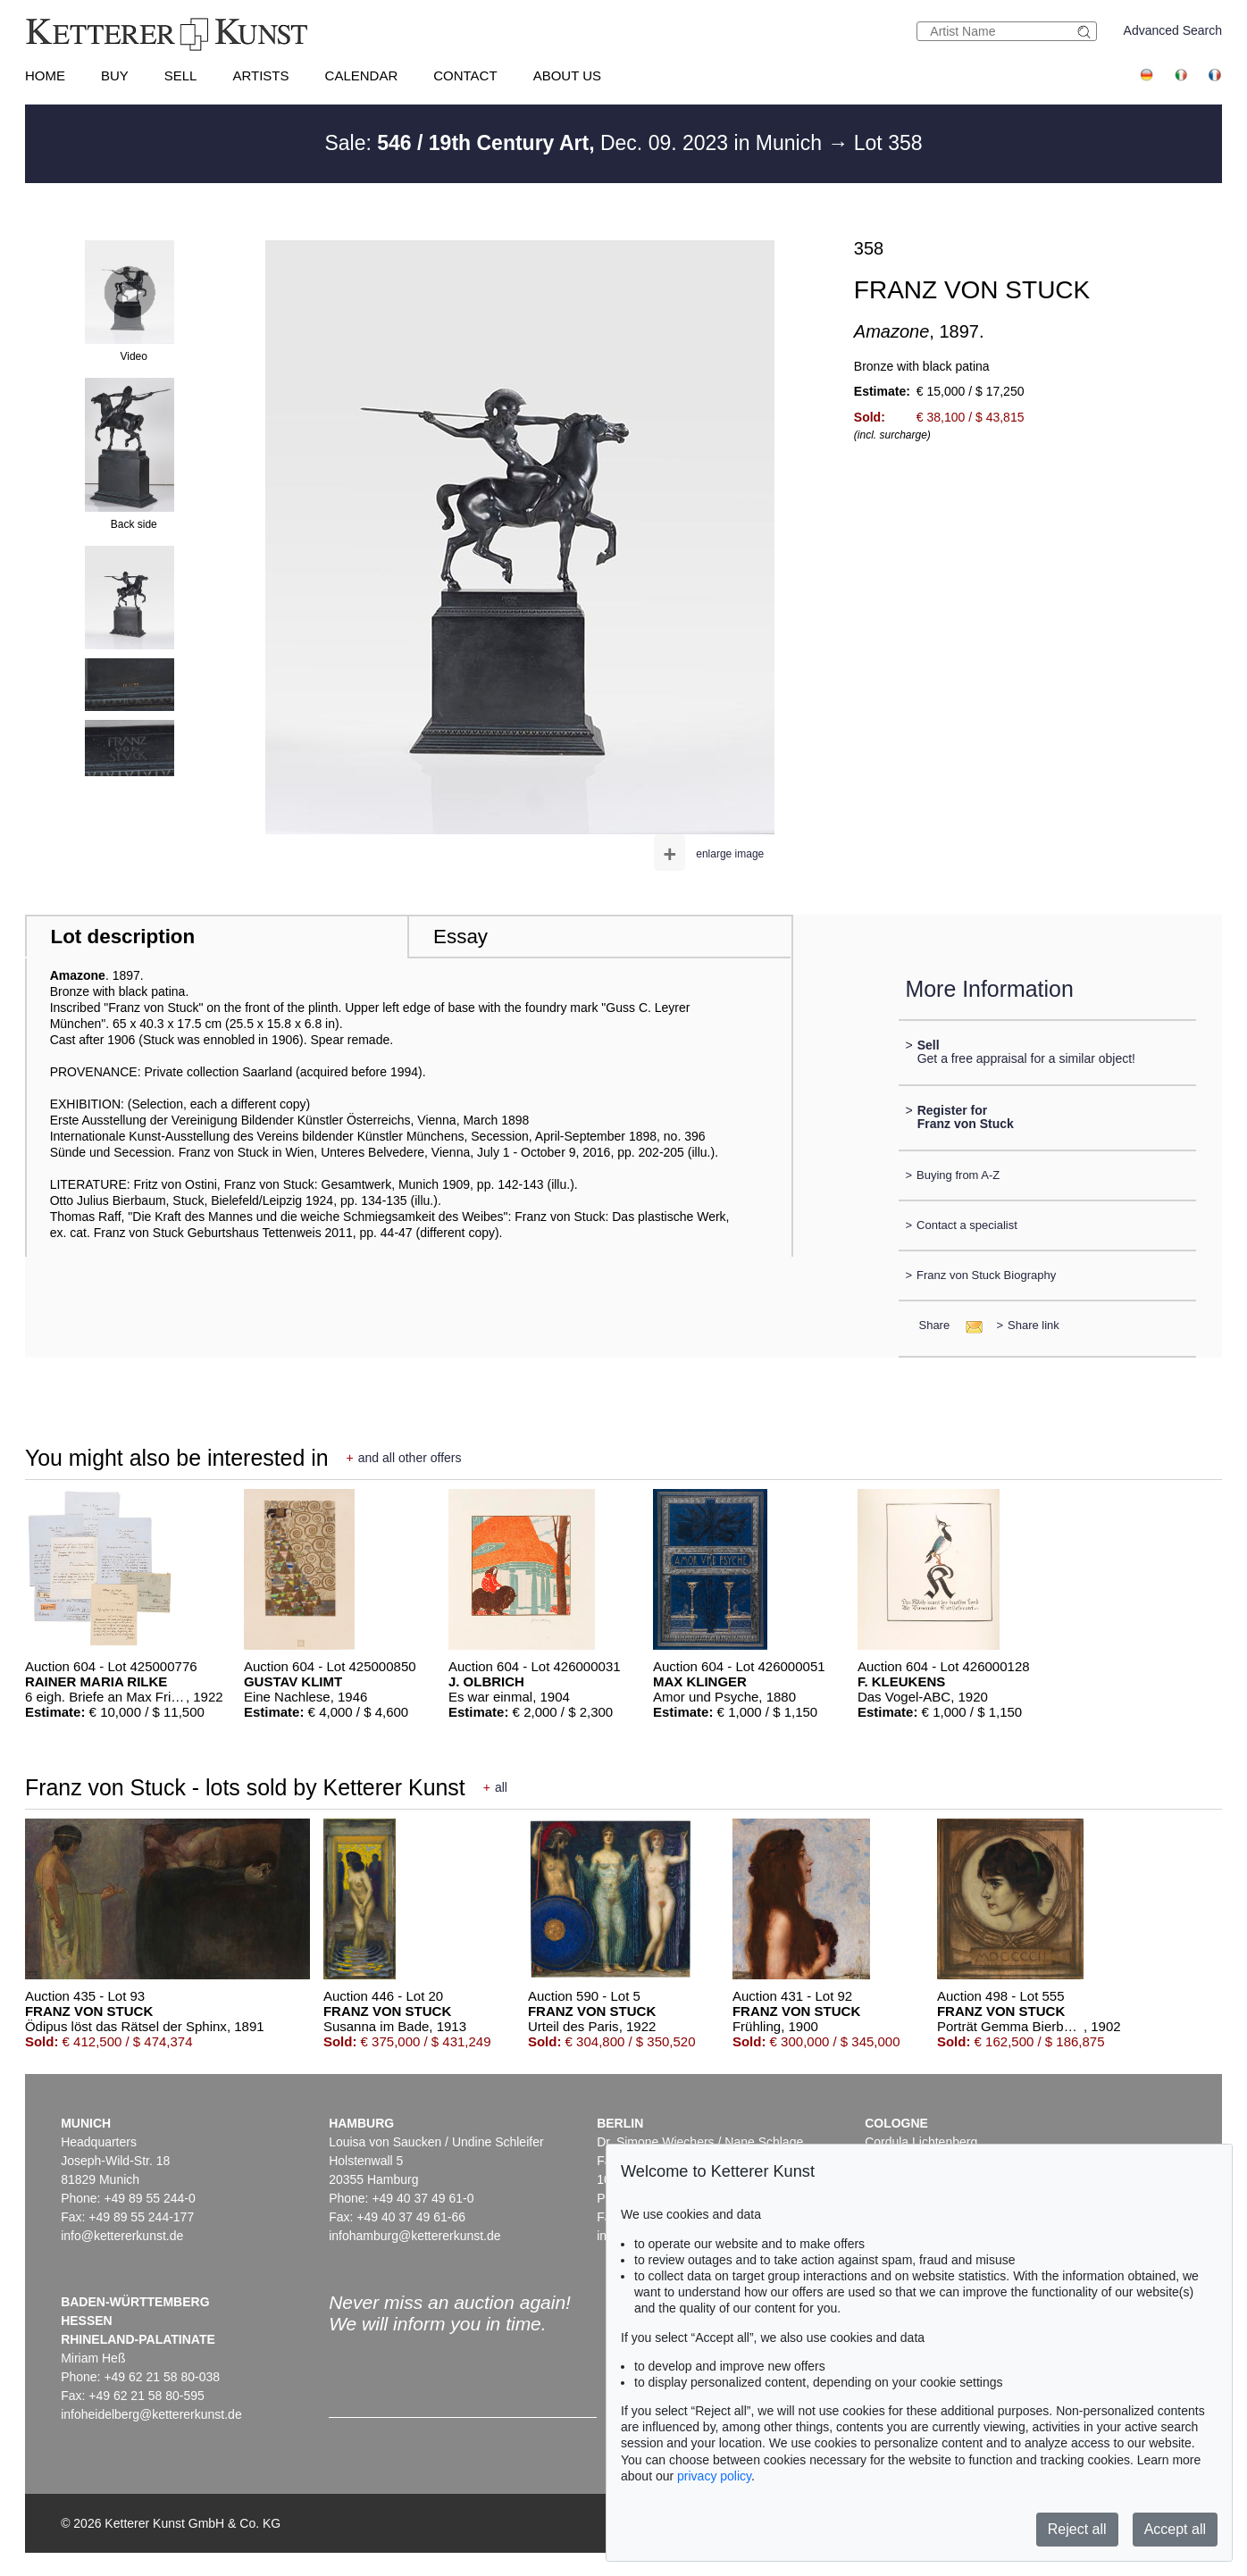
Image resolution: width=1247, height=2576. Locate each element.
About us (567, 75)
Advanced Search (1173, 30)
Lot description (123, 936)
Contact (465, 75)
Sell (180, 75)
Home (45, 75)
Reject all (1077, 2529)
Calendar (361, 75)
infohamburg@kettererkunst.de (414, 2236)
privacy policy (714, 2476)
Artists (260, 75)
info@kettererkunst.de (122, 2236)
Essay (460, 936)
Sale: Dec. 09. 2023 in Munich (575, 143)
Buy (115, 75)
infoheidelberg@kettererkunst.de (151, 2414)
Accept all (1175, 2529)
